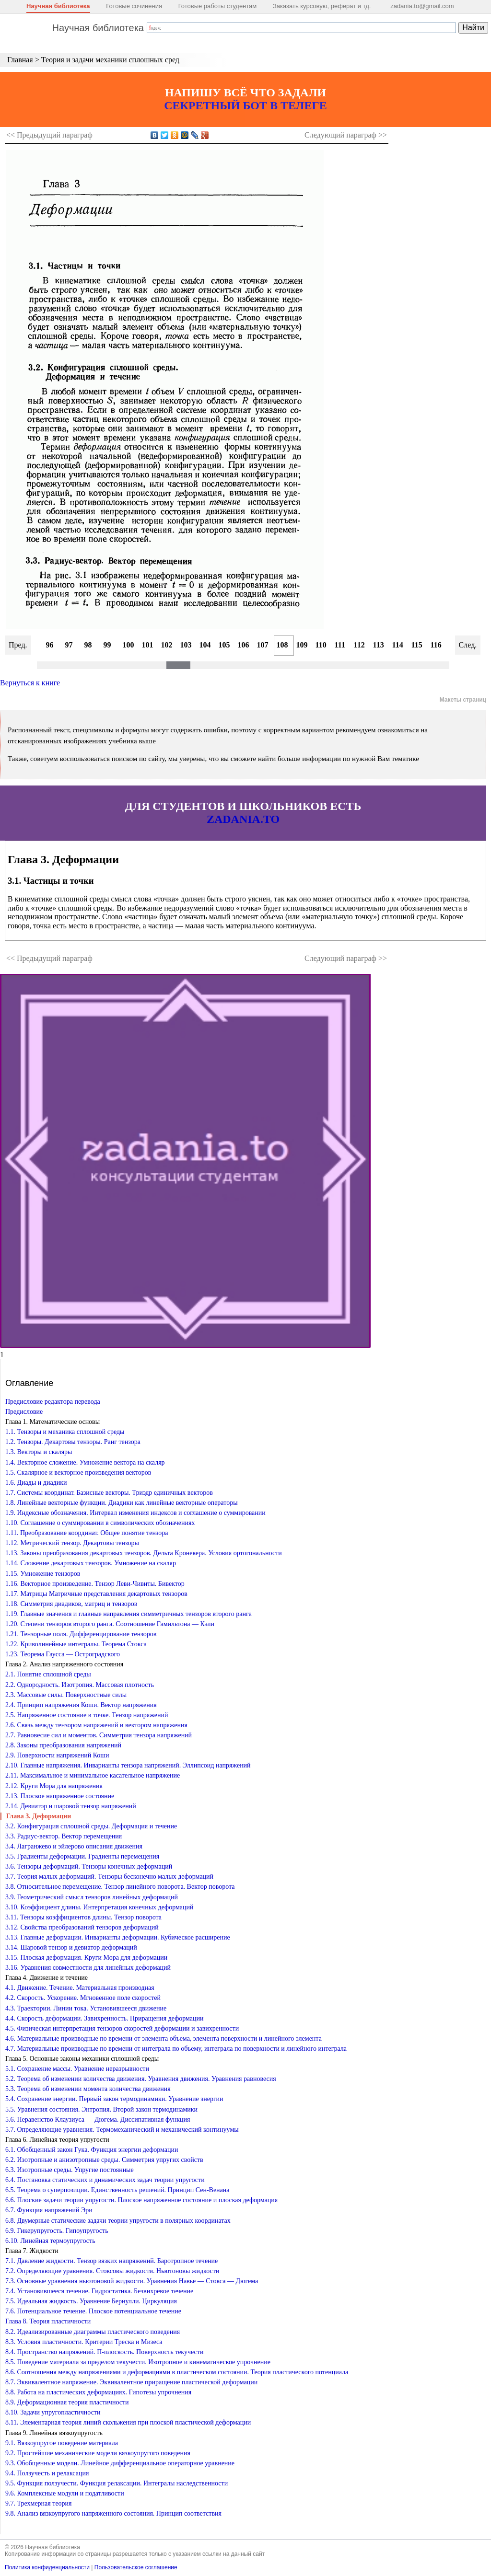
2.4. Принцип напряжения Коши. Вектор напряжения (81, 1705)
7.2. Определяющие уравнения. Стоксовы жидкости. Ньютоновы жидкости (112, 2271)
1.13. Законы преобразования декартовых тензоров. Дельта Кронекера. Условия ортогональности (143, 1553)
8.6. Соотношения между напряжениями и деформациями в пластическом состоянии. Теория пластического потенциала (176, 2372)
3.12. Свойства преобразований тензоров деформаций (82, 1927)
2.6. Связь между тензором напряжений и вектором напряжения (96, 1725)
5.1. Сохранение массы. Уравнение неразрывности (77, 2068)
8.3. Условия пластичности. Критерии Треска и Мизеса (84, 2341)
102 (167, 645)
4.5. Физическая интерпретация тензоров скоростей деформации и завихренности (122, 2028)
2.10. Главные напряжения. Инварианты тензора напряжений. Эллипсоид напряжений (128, 1765)
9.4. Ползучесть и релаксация (47, 2473)
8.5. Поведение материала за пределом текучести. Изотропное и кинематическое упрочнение (137, 2362)
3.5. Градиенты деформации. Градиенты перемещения (82, 1856)
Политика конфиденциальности (47, 2567)
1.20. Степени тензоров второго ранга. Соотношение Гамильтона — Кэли (109, 1624)
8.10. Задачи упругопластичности (52, 2412)
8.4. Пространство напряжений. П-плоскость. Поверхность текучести (104, 2352)
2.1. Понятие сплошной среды (48, 1674)
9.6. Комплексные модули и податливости (64, 2493)
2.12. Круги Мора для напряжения (54, 1786)
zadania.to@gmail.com (422, 6)
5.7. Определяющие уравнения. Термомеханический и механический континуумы (122, 2129)
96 (50, 645)
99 (107, 645)
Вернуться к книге (30, 683)
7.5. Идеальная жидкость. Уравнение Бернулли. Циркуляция (91, 2301)
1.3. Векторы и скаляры (38, 1451)
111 (340, 645)
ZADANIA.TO (243, 819)
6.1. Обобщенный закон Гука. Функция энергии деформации (91, 2149)
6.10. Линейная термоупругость (50, 2240)
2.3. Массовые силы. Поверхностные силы (66, 1694)
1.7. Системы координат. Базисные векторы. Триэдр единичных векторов (109, 1492)
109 (302, 645)
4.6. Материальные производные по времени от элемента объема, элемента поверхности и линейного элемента (163, 2038)
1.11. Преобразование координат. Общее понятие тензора (86, 1532)
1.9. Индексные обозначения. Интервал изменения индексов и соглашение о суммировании (135, 1512)
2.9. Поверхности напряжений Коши (57, 1755)
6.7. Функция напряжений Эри (49, 2210)
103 (186, 645)
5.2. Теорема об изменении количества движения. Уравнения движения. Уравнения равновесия (140, 2078)
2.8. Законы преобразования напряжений (63, 1745)
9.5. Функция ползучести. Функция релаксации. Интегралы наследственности (116, 2483)
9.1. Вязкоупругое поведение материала (61, 2443)
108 (282, 645)
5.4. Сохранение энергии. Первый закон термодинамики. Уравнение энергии (114, 2098)
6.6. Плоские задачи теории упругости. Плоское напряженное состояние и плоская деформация (141, 2200)
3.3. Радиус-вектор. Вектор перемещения (63, 1836)
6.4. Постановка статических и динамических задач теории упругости (105, 2179)
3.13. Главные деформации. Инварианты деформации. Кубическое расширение (117, 1937)
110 (321, 645)
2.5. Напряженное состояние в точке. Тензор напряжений (86, 1715)
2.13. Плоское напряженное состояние (59, 1796)
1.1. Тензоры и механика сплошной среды (65, 1431)
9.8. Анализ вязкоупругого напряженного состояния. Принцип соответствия (113, 2513)
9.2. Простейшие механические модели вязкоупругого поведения (97, 2453)
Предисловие (24, 1411)
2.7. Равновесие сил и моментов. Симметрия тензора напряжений (98, 1735)
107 (263, 645)
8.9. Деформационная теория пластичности (67, 2402)
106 (243, 645)
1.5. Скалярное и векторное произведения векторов (78, 1472)
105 (224, 645)
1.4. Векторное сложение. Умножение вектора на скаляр (85, 1462)
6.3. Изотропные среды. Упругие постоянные (69, 2169)
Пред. (18, 645)
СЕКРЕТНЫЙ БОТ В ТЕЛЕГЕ (245, 105)
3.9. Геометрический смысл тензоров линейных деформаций (91, 1897)
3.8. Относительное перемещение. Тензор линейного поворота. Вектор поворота (120, 1886)
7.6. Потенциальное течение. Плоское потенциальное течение (93, 2311)
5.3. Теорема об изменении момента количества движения (88, 2088)
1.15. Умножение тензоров (42, 1573)
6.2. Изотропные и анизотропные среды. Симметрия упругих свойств (104, 2159)
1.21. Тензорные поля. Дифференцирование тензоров (80, 1634)
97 (69, 645)
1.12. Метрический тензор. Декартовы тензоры (72, 1543)
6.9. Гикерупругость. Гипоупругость (56, 2230)
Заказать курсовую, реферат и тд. (322, 6)
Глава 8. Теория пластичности (48, 2321)
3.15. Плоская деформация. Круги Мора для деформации (86, 1957)
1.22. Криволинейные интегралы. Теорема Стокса (76, 1644)
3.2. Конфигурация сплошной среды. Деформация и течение (91, 1826)
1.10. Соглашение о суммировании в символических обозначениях (100, 1522)
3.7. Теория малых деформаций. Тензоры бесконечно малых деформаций (109, 1876)
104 (205, 645)
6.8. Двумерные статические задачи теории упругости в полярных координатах (118, 2220)
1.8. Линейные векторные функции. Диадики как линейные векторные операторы (121, 1502)
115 (416, 645)
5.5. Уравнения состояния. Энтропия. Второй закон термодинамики (101, 2109)
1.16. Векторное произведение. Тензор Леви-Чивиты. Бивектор (95, 1583)
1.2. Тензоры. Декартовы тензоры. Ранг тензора (72, 1441)
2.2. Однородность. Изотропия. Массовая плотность (79, 1684)
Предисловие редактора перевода (52, 1401)
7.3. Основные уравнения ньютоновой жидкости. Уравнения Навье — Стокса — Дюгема (131, 2281)
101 (147, 645)
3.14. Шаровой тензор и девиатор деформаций (71, 1947)
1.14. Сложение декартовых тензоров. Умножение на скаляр (90, 1563)
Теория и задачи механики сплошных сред (110, 60)
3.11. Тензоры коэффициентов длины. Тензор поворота (83, 1917)
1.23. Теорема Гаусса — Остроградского (62, 1654)
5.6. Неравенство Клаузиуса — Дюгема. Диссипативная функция (97, 2119)
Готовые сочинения (134, 6)
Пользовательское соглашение (135, 2567)
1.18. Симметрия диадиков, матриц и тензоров (71, 1603)
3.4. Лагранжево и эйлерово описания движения (73, 1846)
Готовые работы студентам (217, 6)
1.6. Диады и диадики (36, 1482)
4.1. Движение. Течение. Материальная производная (79, 1987)
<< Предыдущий (49, 135)
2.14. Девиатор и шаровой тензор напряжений (70, 1806)
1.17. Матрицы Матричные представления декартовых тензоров (96, 1593)
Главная (20, 60)
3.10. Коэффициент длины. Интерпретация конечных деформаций (99, 1907)
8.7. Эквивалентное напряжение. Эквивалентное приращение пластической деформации (131, 2382)
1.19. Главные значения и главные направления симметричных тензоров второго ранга (128, 1613)
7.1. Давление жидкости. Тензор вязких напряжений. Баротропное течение (111, 2260)
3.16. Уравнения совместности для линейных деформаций (88, 1967)
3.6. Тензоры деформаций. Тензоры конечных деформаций (88, 1866)
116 (436, 645)
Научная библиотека (58, 6)
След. (468, 645)
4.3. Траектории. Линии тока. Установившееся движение (85, 2008)
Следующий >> (345, 135)
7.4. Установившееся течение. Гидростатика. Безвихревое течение (99, 2291)
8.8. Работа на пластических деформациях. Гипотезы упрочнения (98, 2392)
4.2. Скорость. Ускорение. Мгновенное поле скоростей (83, 1997)
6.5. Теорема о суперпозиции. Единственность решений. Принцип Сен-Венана (117, 2190)
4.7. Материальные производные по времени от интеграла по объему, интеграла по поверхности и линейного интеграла (176, 2048)
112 (359, 645)
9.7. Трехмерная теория (38, 2503)
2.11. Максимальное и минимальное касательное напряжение (92, 1775)
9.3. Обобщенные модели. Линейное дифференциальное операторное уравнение (119, 2463)
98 (88, 645)
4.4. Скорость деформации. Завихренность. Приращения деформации (104, 2018)
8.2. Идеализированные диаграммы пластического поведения (92, 2331)
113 (378, 645)
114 (397, 645)
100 (128, 645)
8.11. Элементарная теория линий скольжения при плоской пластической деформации (128, 2422)
